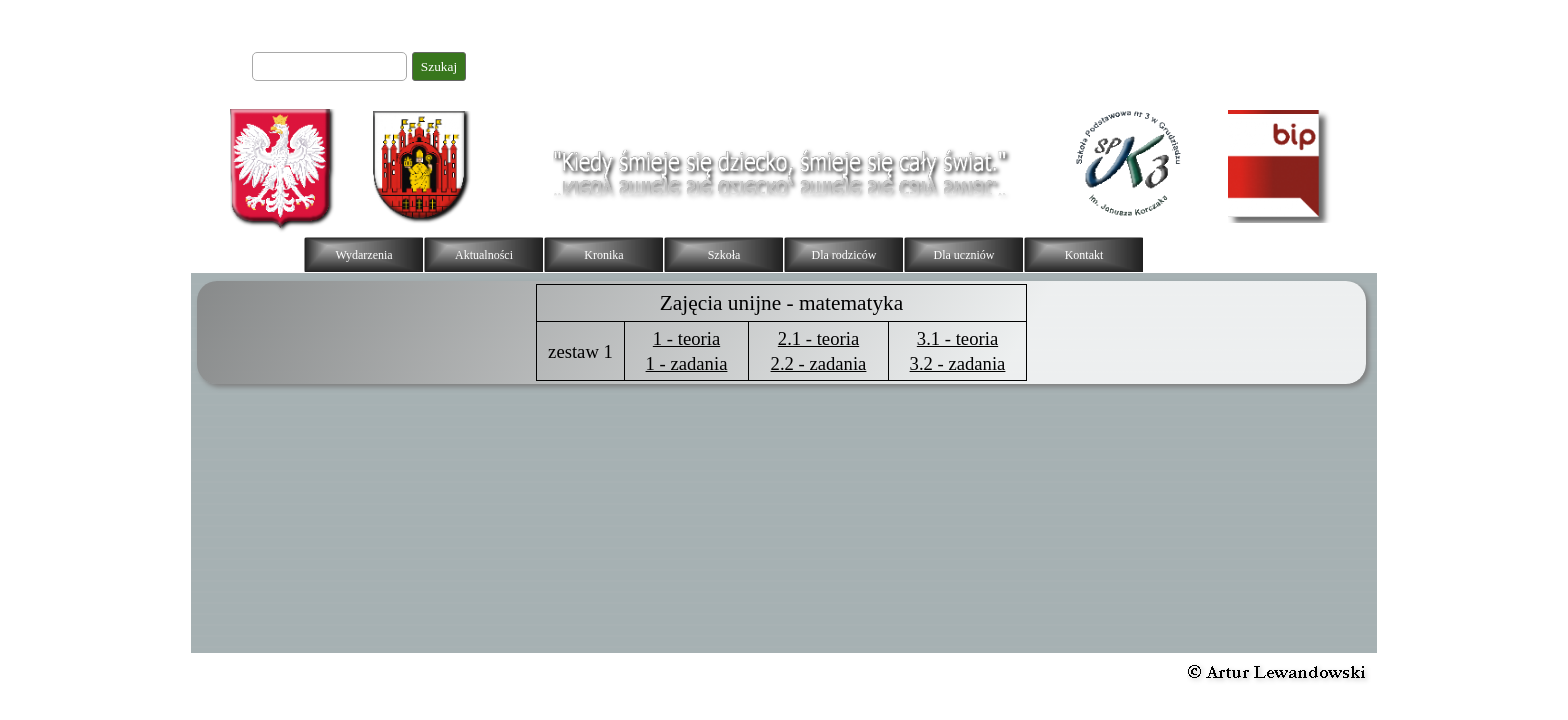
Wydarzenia (363, 255)
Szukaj (439, 66)
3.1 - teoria (957, 338)
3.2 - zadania (958, 363)
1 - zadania (687, 363)
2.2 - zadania (819, 363)
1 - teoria (686, 338)
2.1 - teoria (818, 338)
